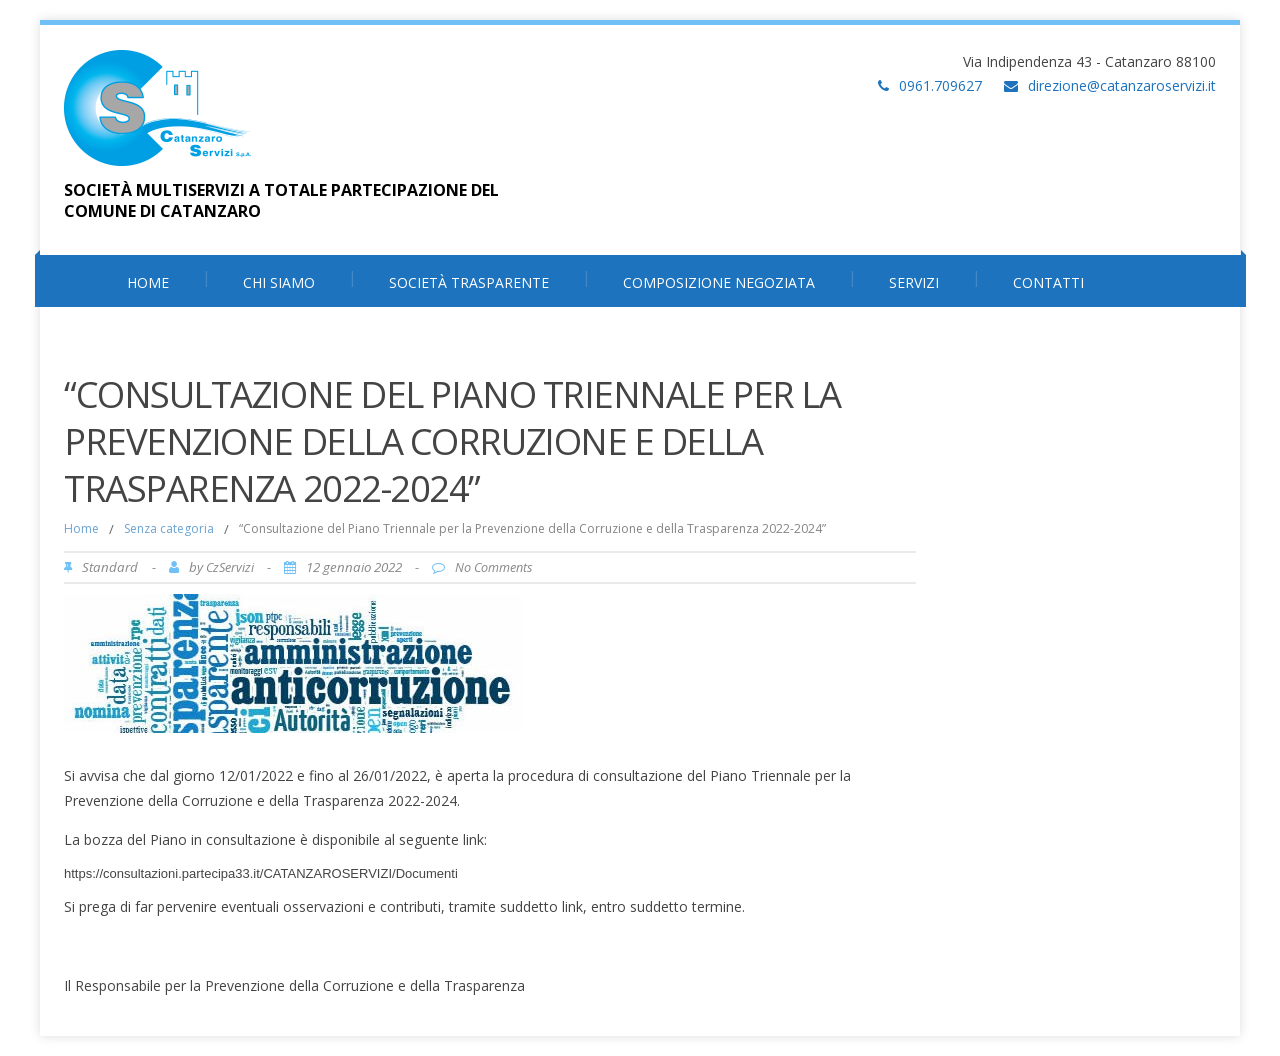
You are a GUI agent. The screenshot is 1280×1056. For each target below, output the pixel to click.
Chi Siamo (279, 282)
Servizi (914, 282)
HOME (148, 282)
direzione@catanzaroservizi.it (1122, 85)
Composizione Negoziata (719, 282)
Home (81, 528)
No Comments (493, 567)
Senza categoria (169, 528)
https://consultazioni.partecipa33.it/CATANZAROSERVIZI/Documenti (261, 873)
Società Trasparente (469, 282)
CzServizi (230, 567)
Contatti (1048, 282)
